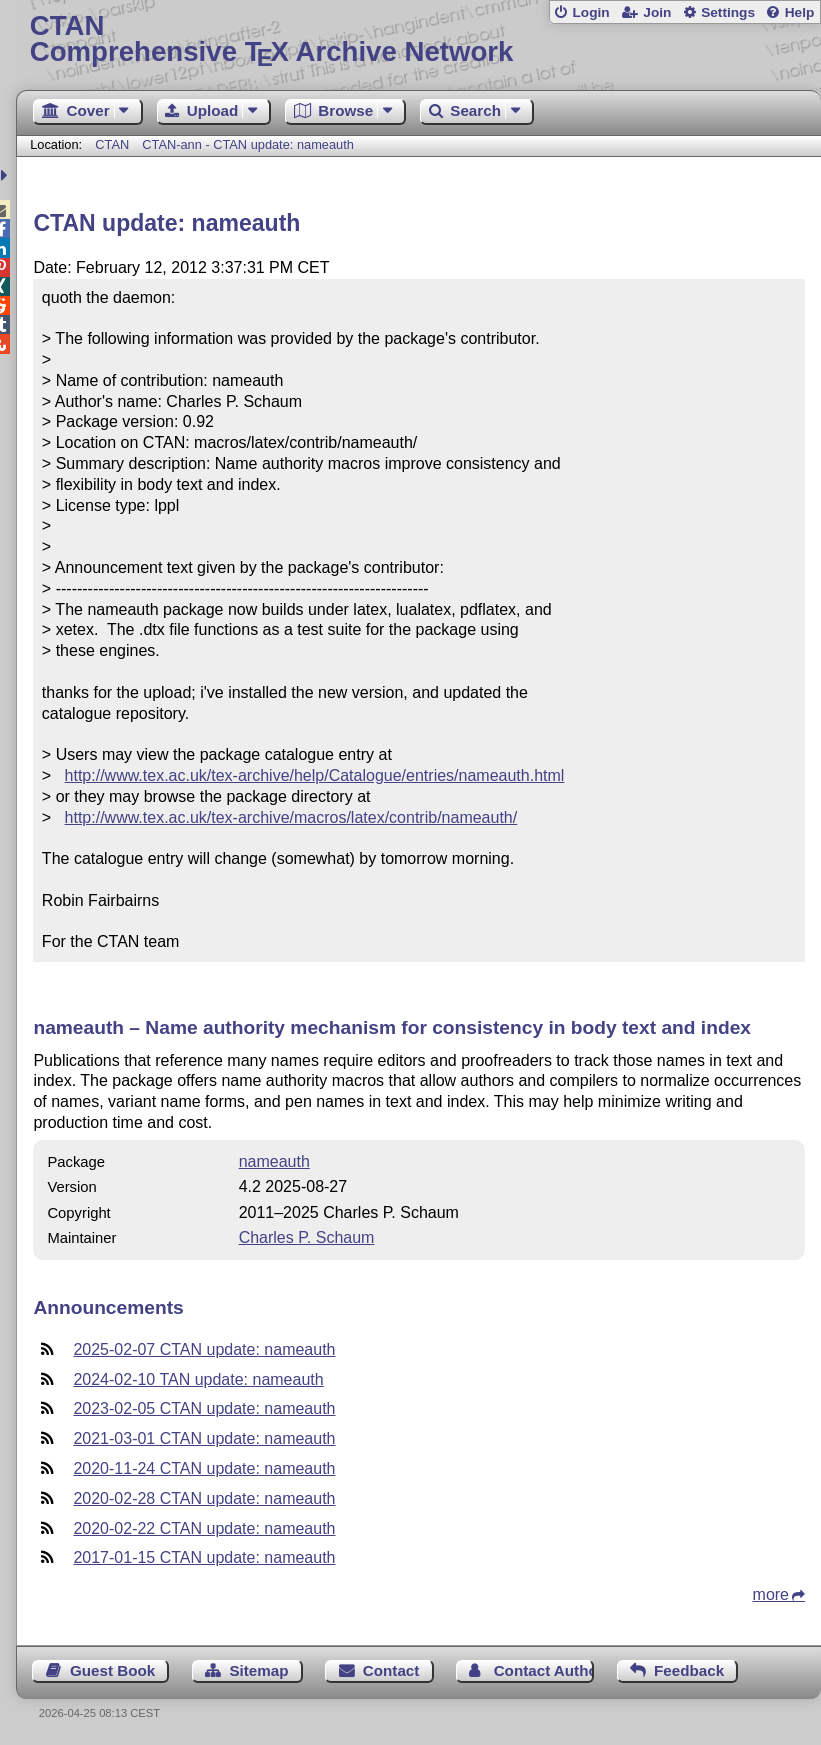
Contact (391, 1670)
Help (800, 12)
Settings (728, 12)
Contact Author (544, 1670)
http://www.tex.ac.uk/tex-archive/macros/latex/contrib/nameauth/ (291, 817)
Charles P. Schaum (307, 1237)
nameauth (274, 1161)
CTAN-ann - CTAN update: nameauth (247, 144)
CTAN (112, 144)
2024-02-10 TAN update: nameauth (198, 1379)
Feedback (689, 1670)
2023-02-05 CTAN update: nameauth (204, 1408)
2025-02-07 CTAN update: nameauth (204, 1349)
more (771, 1594)
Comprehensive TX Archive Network (419, 39)
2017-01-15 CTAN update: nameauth (204, 1557)
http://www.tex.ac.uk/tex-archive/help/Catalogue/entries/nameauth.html (315, 775)
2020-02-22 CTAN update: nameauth (204, 1528)
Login (590, 12)
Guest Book (112, 1670)
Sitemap (258, 1670)
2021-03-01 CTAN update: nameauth (204, 1438)
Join (657, 12)
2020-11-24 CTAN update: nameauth (204, 1468)
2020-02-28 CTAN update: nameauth (204, 1498)
